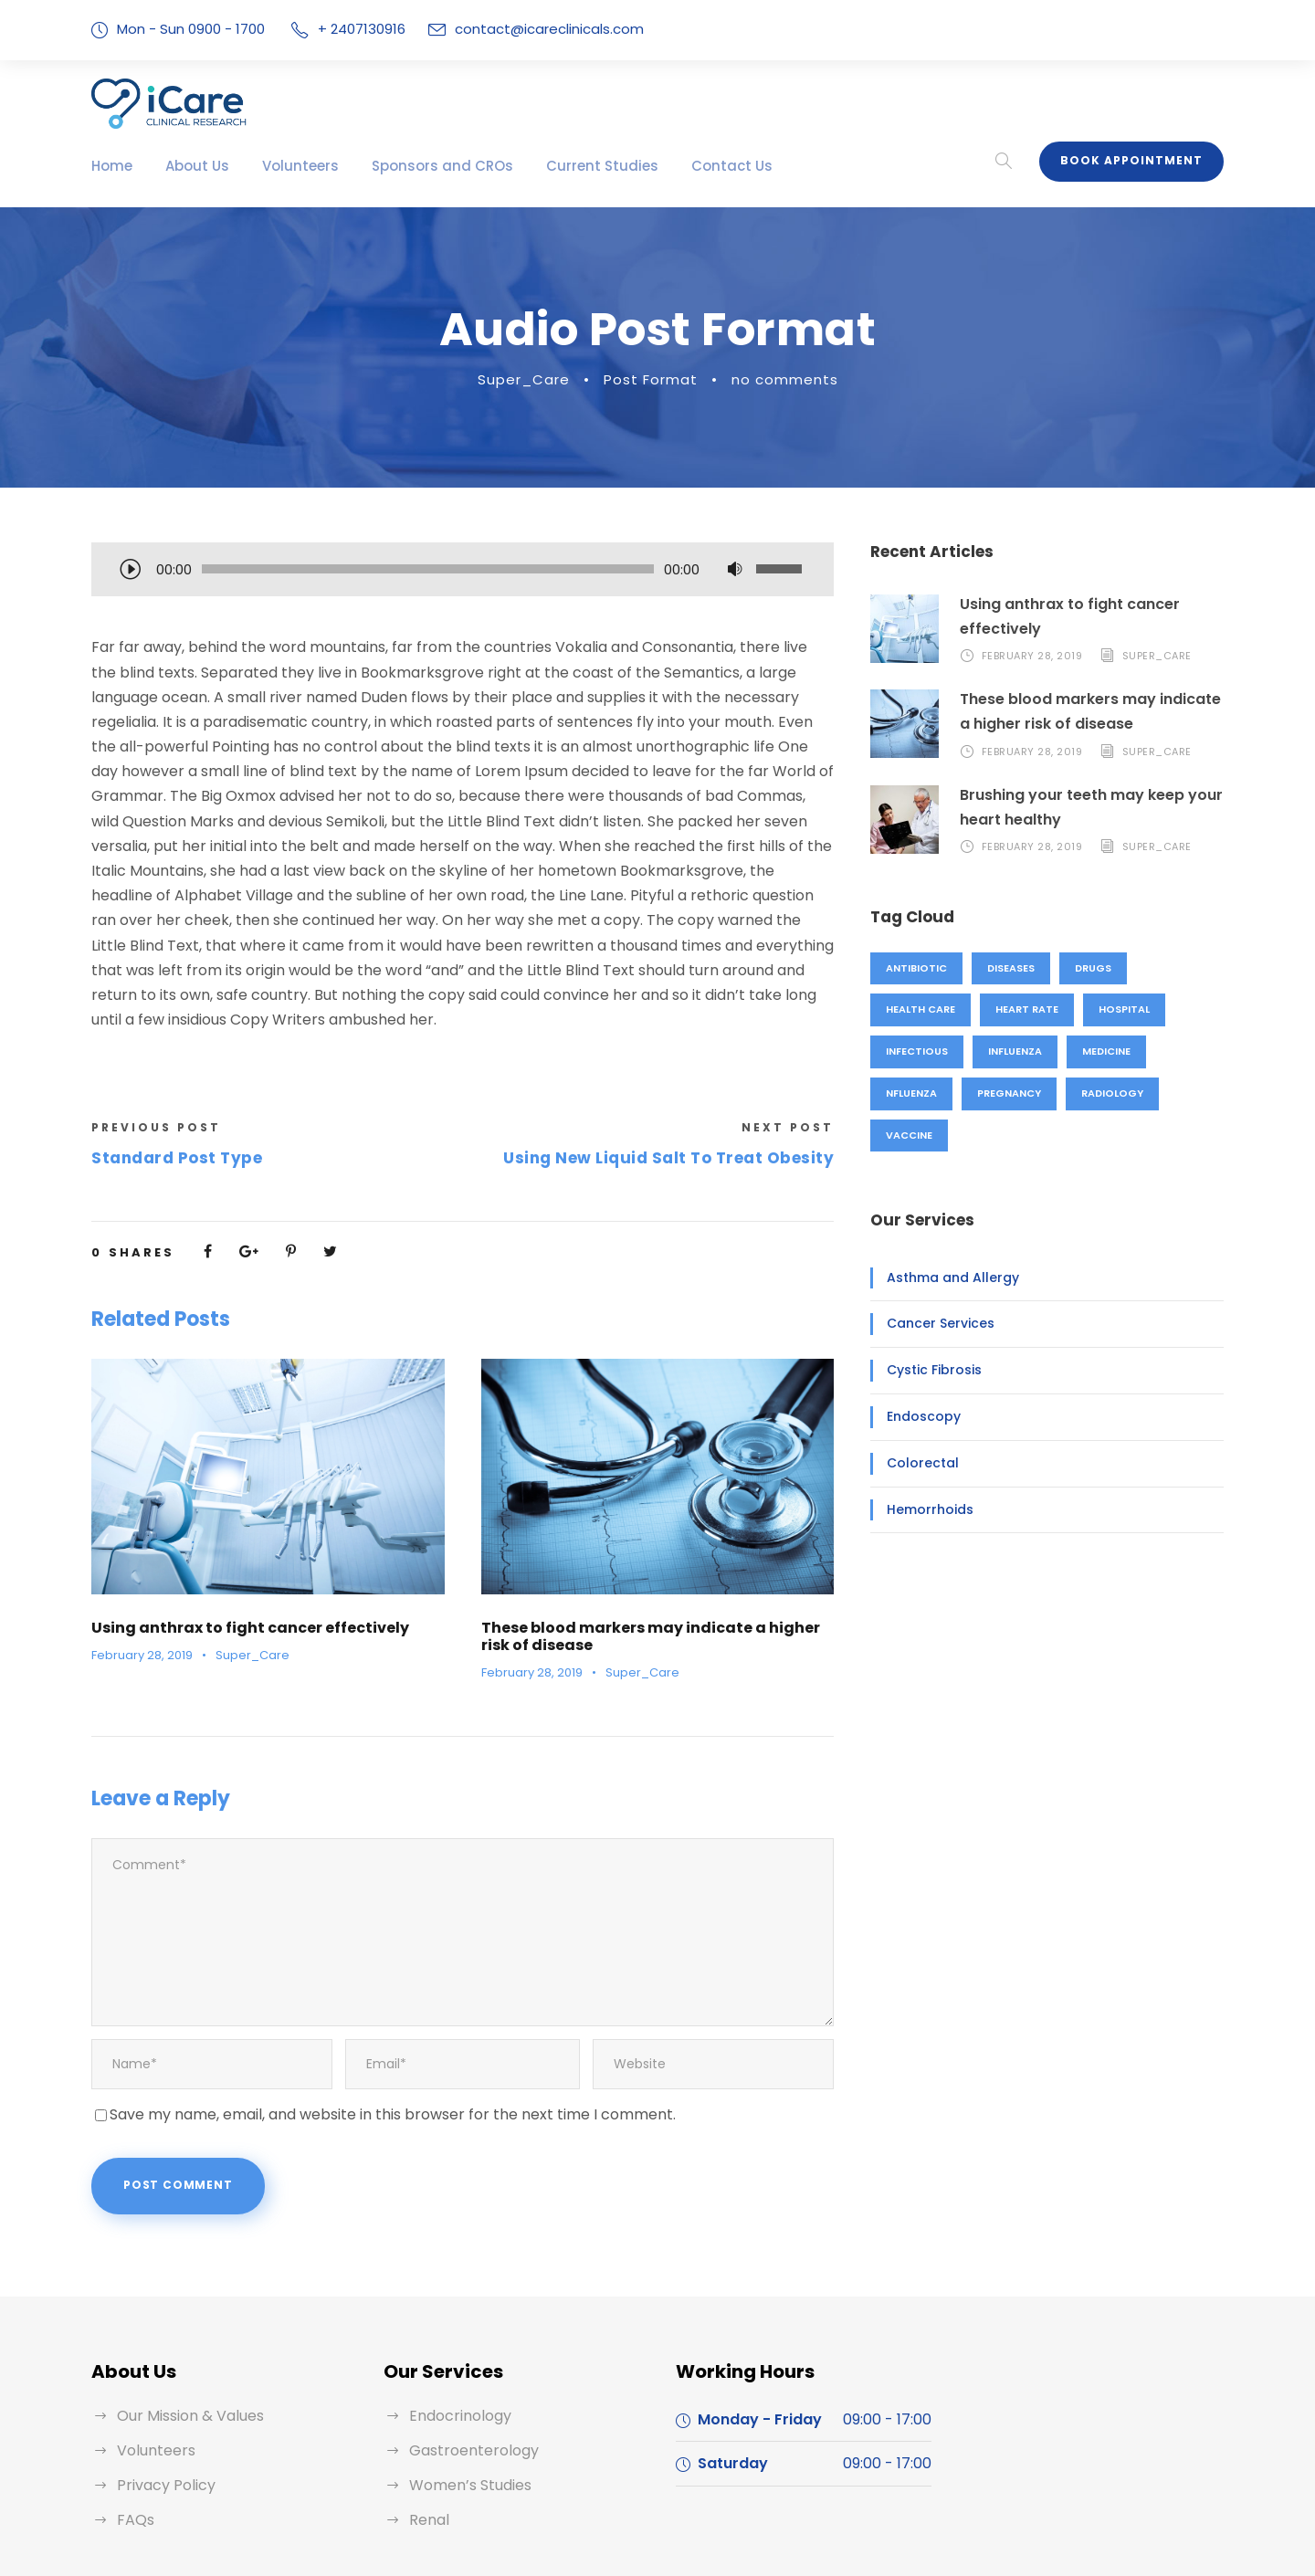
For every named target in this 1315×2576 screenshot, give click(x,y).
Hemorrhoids (923, 1509)
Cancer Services (934, 1323)
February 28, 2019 (139, 1606)
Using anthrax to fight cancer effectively (230, 1578)
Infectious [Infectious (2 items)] (915, 1051)
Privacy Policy (162, 2391)
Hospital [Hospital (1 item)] (1116, 1009)
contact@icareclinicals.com (530, 29)
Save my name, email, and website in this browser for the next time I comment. (364, 2024)
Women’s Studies (465, 2391)
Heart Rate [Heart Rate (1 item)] (1022, 1009)
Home (109, 165)
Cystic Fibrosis (928, 1369)
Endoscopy (918, 1416)
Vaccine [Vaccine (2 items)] (908, 1135)
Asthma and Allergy (942, 1277)
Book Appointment (1138, 160)
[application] (462, 570)
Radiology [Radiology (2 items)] (1107, 1093)
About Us (189, 165)
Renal (428, 2426)
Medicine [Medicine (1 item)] (1101, 1051)
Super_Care (535, 379)
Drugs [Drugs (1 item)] (1086, 968)
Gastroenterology (465, 2356)
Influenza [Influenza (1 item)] (1010, 1051)
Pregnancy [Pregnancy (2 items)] (1007, 1093)
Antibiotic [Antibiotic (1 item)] (914, 968)
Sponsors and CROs (411, 165)
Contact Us (667, 165)
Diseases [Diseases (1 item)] (1006, 968)
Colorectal (915, 1463)
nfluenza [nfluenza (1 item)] (911, 1093)
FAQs (135, 2426)
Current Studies (553, 165)
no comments (775, 379)
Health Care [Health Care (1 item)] (919, 1009)
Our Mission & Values (187, 2321)
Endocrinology (455, 2321)
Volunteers (282, 165)
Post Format (653, 379)
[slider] (428, 568)
